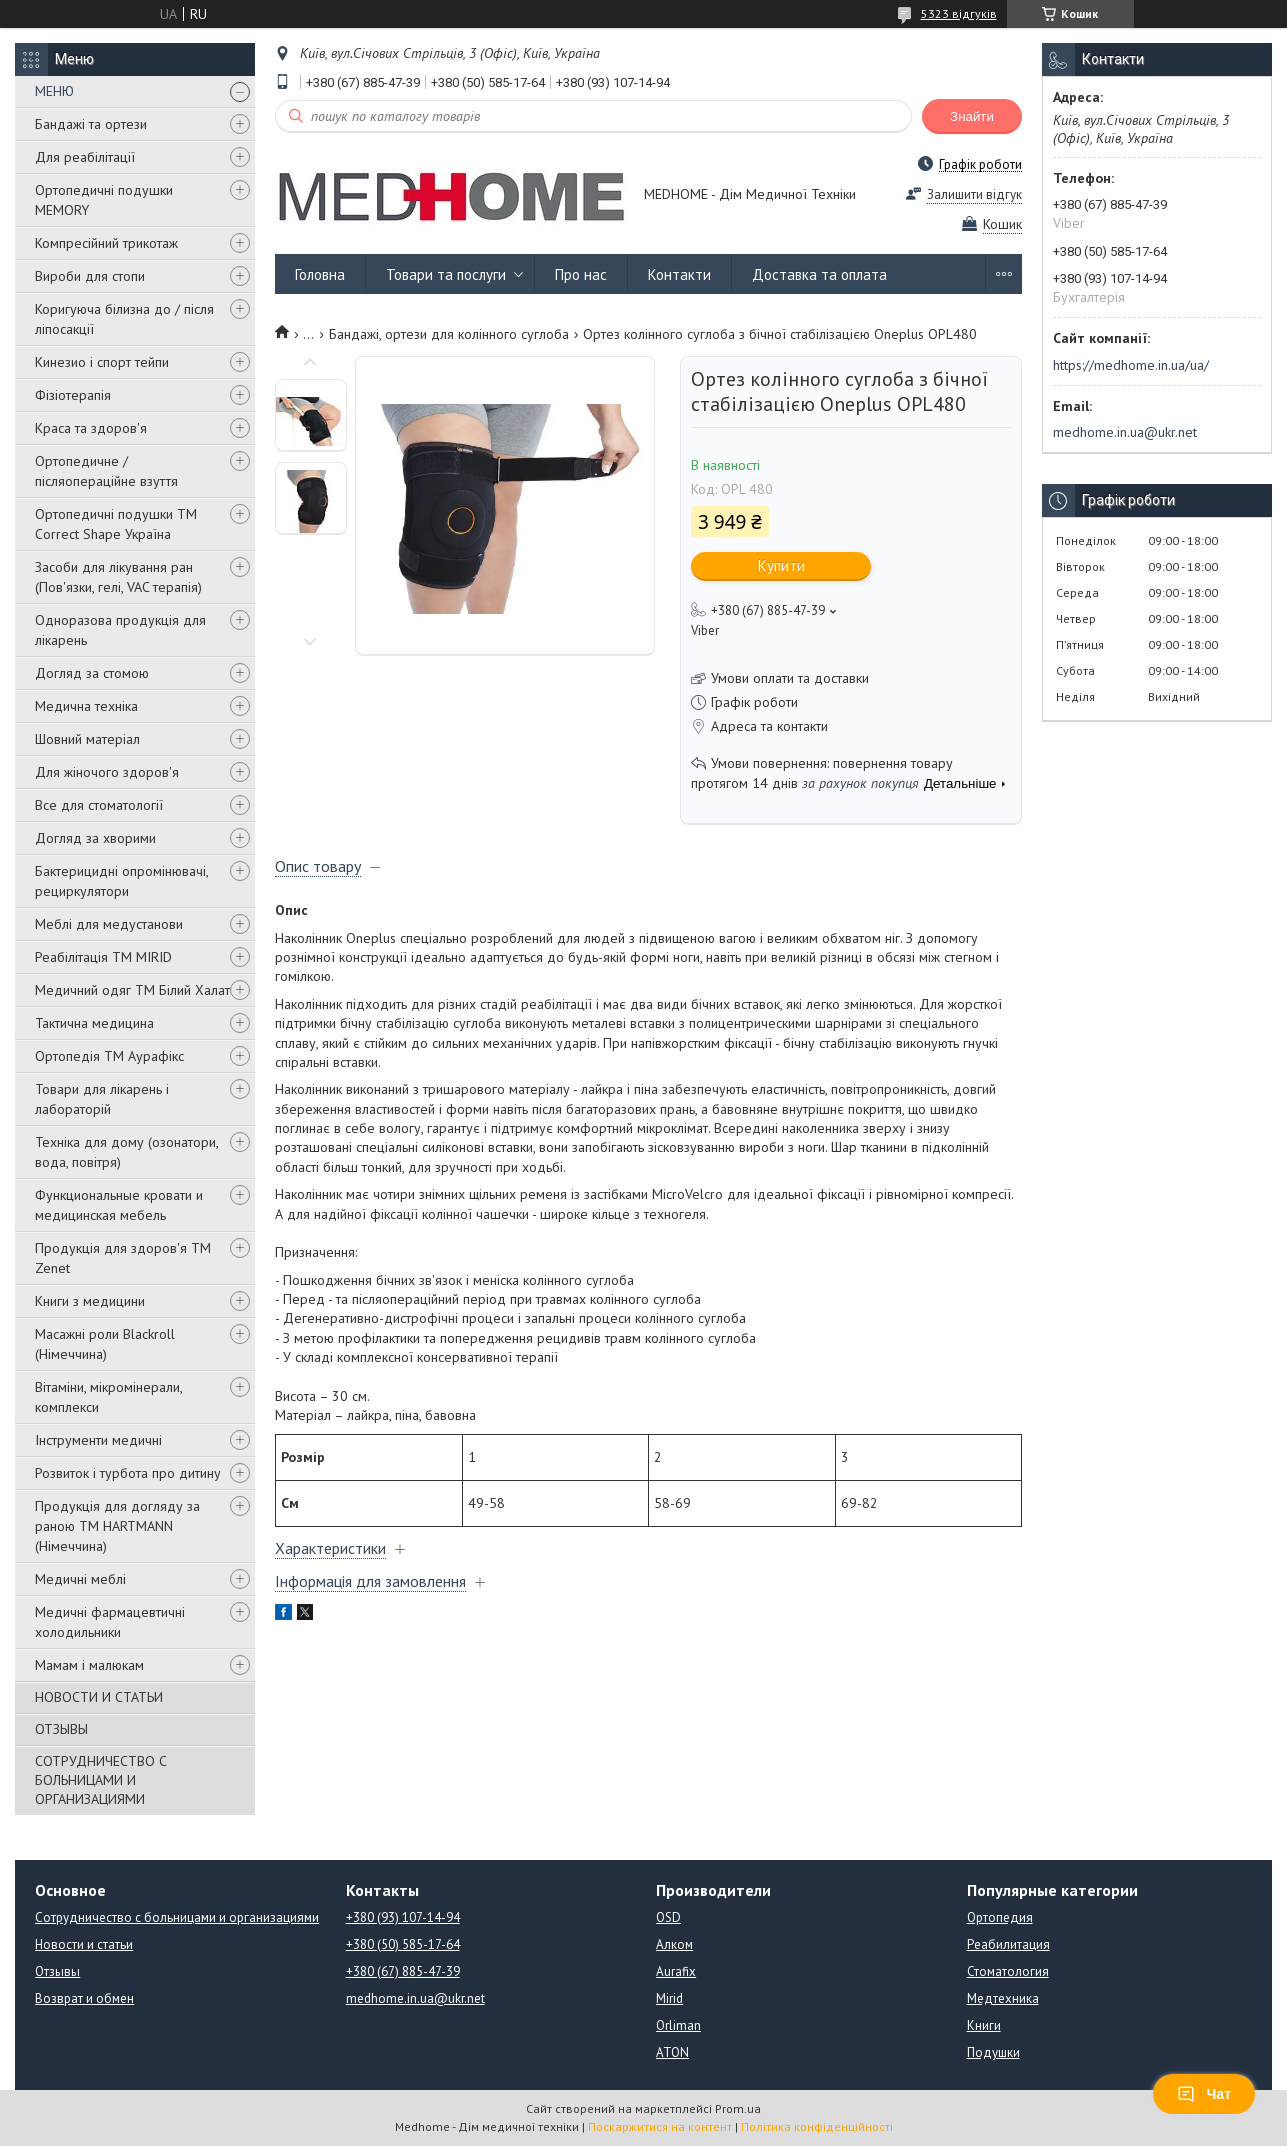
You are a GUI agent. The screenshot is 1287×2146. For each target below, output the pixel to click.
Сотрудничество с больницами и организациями (177, 1917)
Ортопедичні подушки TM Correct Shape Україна (116, 524)
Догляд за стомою (92, 673)
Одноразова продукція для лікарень (120, 630)
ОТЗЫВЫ (61, 1729)
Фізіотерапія (73, 395)
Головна (320, 274)
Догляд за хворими (95, 838)
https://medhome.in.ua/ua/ (1131, 365)
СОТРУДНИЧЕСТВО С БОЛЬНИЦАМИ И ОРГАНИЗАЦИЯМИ (101, 1780)
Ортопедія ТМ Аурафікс (109, 1056)
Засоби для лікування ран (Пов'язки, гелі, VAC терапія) (118, 577)
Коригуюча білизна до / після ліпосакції (124, 319)
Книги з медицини (90, 1301)
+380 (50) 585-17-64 (403, 1944)
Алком (674, 1944)
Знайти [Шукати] (972, 116)
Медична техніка (86, 706)
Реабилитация (1008, 1944)
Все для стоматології (99, 805)
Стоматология (1008, 1971)
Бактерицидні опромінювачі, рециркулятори (121, 881)
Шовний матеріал (87, 739)
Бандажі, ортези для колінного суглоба (449, 334)
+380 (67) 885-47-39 (403, 1971)
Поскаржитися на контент (660, 2126)
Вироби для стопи (90, 276)
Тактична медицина (94, 1023)
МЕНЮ (54, 91)
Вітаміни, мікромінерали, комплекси (108, 1397)
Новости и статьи (84, 1944)
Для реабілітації (85, 157)
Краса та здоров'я (91, 428)
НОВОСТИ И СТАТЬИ (99, 1697)
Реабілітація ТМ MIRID (103, 957)
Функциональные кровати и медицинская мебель (119, 1205)
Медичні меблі (80, 1579)
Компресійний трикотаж (106, 243)
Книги (984, 2025)
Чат (1204, 2094)
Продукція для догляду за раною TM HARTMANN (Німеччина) (117, 1526)
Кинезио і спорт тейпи (102, 362)
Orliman (678, 2025)
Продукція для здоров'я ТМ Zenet (123, 1258)
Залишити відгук (974, 194)
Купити (781, 565)
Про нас (581, 274)
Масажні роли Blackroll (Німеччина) (105, 1344)
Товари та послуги (446, 274)
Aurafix (676, 1971)
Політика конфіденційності (817, 2126)
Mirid (669, 1998)
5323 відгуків (959, 13)
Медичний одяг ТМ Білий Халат (132, 990)
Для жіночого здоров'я (107, 772)
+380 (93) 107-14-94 (403, 1917)
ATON (672, 2052)
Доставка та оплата (819, 274)
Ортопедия (1000, 1917)
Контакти (679, 274)
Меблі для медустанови (109, 924)
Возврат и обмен (84, 1998)
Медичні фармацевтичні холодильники (110, 1622)
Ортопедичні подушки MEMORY (104, 200)
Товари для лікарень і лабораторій (102, 1099)
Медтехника (1003, 1998)
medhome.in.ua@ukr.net (1125, 432)
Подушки (993, 2052)
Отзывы (57, 1971)
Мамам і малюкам (89, 1665)
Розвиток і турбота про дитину (128, 1473)
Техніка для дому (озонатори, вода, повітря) (126, 1152)
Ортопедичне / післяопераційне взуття (106, 471)
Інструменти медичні (98, 1440)
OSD (668, 1917)
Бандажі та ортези (91, 124)
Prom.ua (738, 2108)
